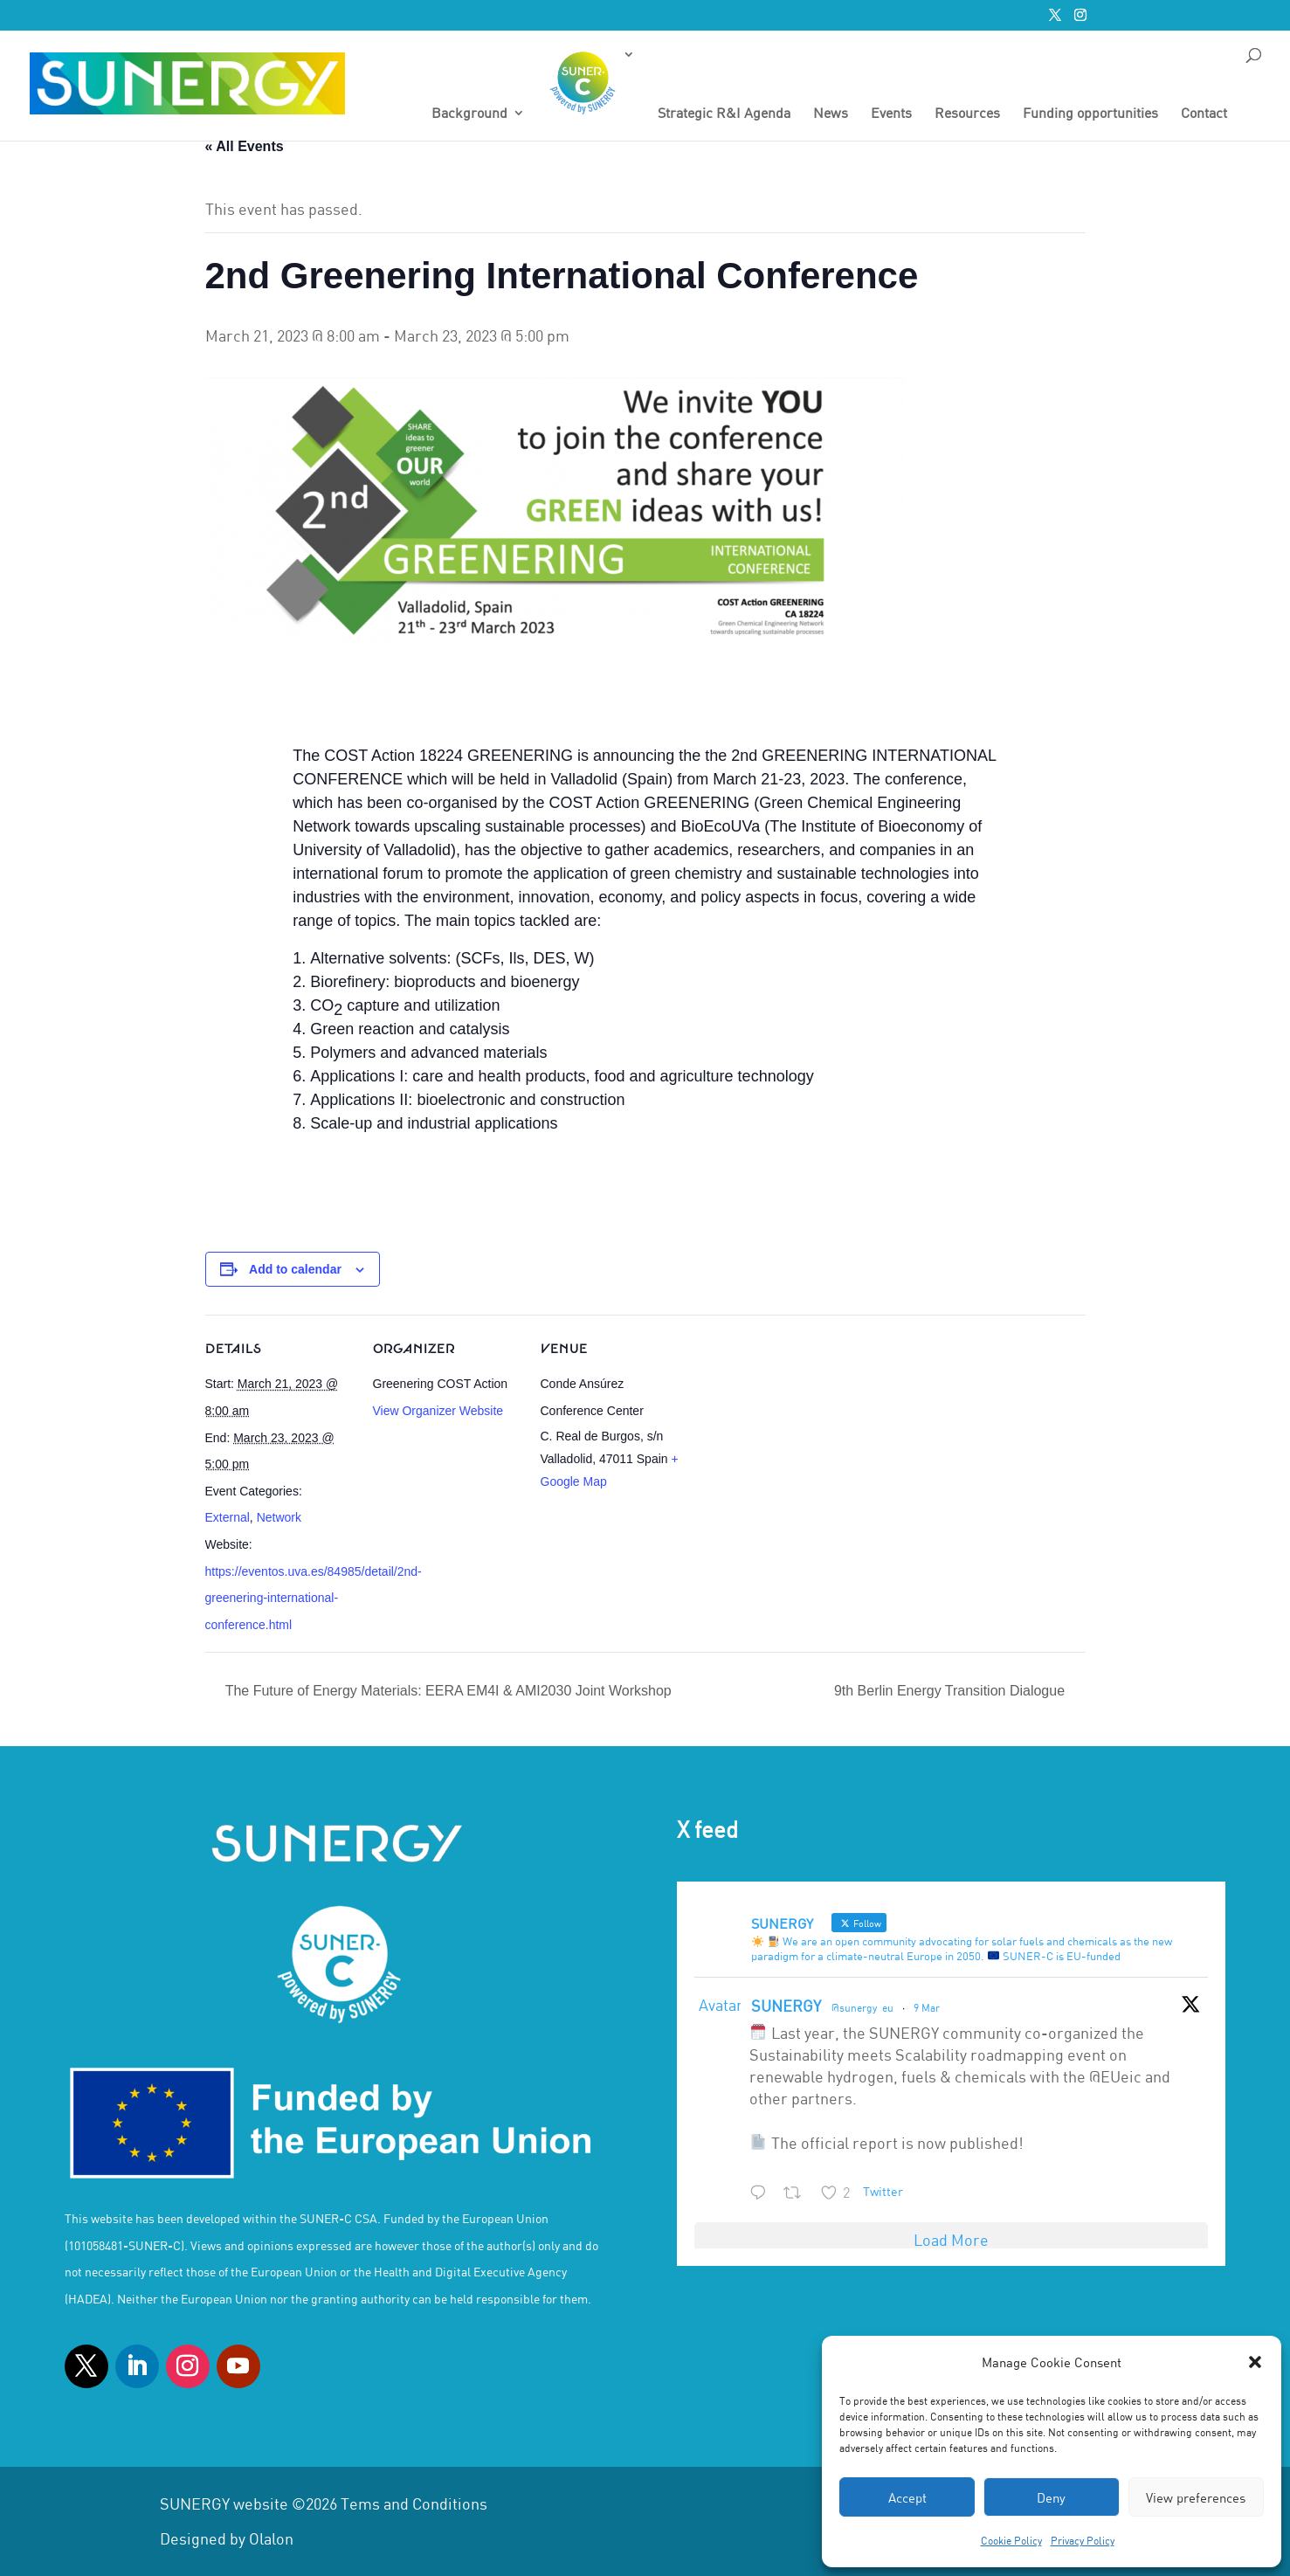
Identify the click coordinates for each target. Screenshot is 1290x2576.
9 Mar (927, 2007)
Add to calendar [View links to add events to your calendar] (295, 1269)
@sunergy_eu (862, 2007)
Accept (907, 2497)
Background (469, 114)
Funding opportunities (1090, 114)
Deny (1051, 2497)
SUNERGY (786, 2005)
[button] (1255, 2362)
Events (891, 114)
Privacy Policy (1082, 2540)
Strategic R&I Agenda (724, 114)
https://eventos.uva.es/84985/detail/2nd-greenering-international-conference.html (313, 1598)
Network (279, 1517)
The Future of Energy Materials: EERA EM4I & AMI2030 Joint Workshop (447, 1690)
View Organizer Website (438, 1411)
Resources (967, 114)
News (830, 114)
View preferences (1195, 2497)
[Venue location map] (800, 1435)
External (227, 1517)
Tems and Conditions (414, 2503)
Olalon (271, 2538)
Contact (1204, 114)
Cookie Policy (1011, 2540)
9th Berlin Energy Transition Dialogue (951, 1690)
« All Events (244, 146)
